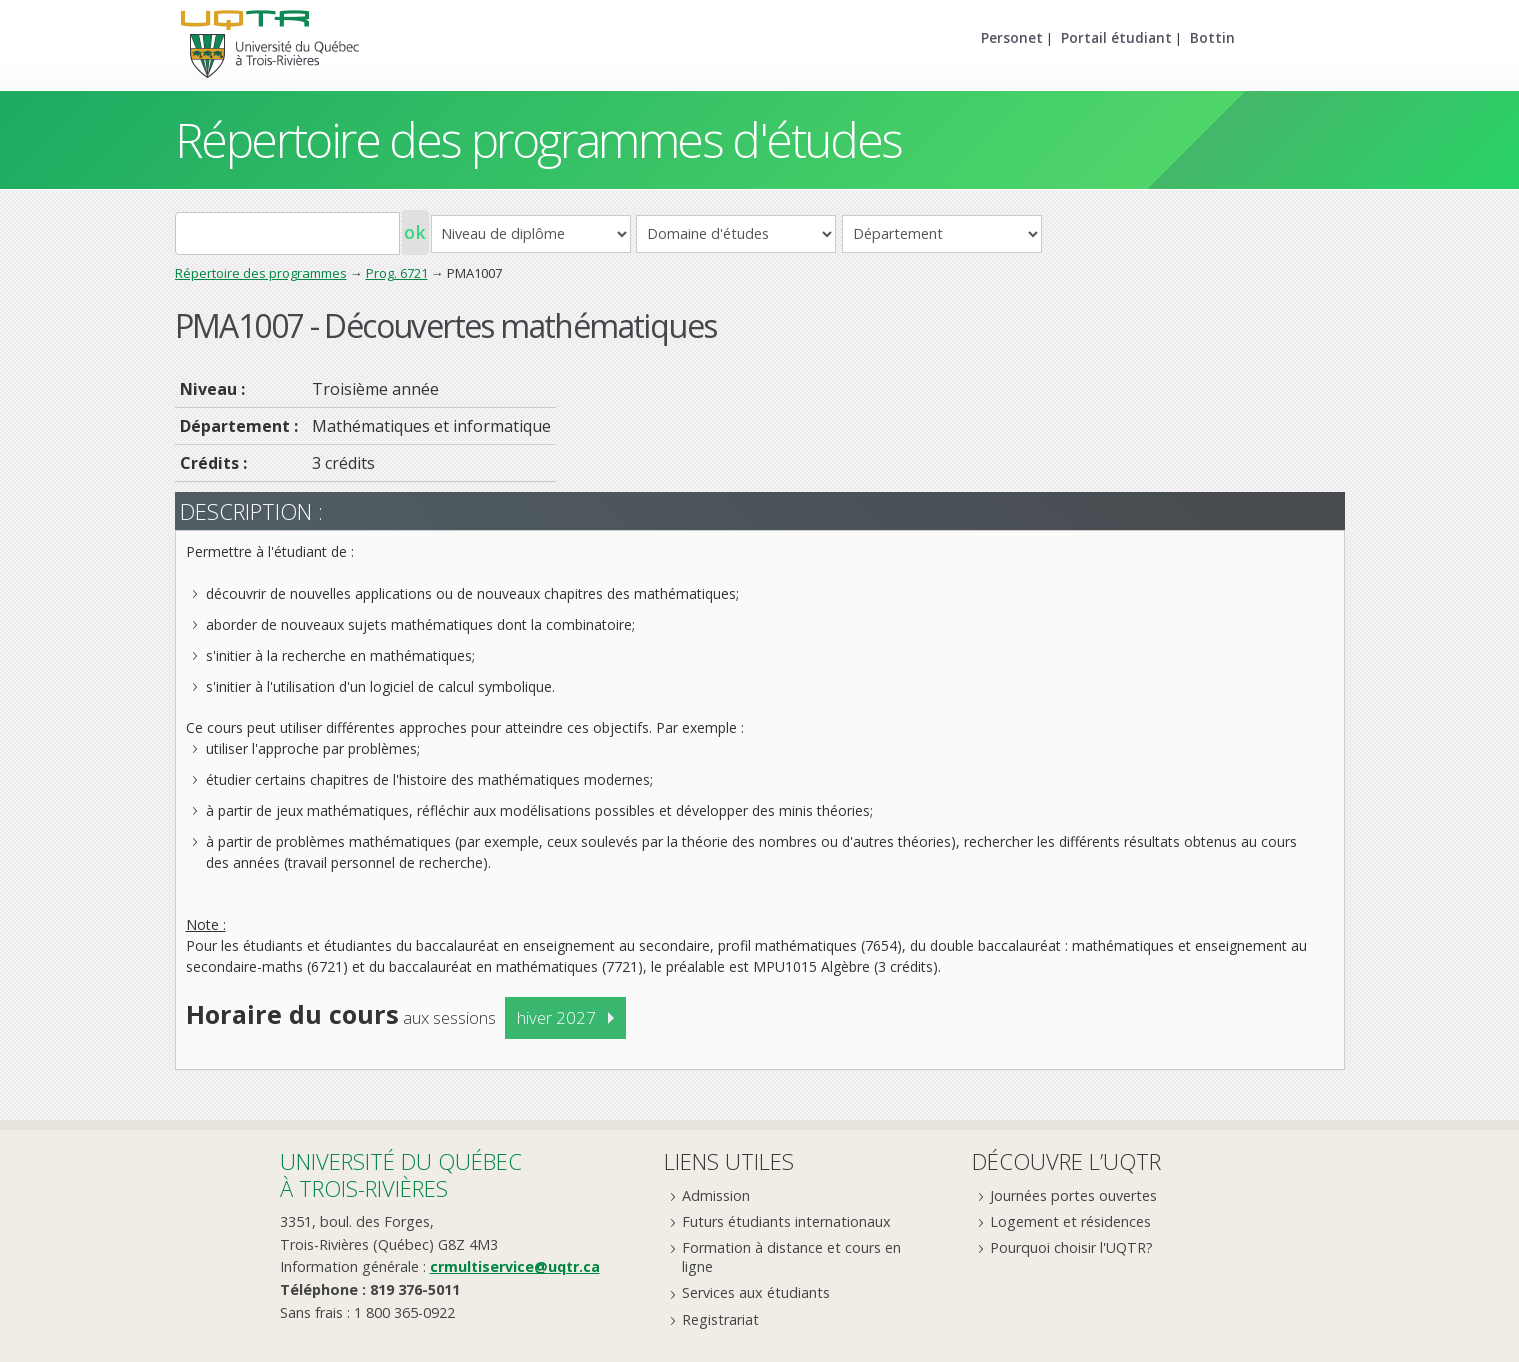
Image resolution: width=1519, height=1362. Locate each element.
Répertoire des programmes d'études (538, 139)
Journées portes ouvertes (1073, 1195)
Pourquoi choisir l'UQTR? (1071, 1247)
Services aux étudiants (756, 1292)
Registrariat (720, 1319)
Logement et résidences (1070, 1221)
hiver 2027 (556, 1017)
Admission (716, 1195)
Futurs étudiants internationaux (786, 1221)
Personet (1012, 37)
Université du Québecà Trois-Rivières (401, 1174)
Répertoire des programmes (261, 273)
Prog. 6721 (397, 273)
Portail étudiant (1116, 37)
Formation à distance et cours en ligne (791, 1257)
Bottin (1212, 37)
